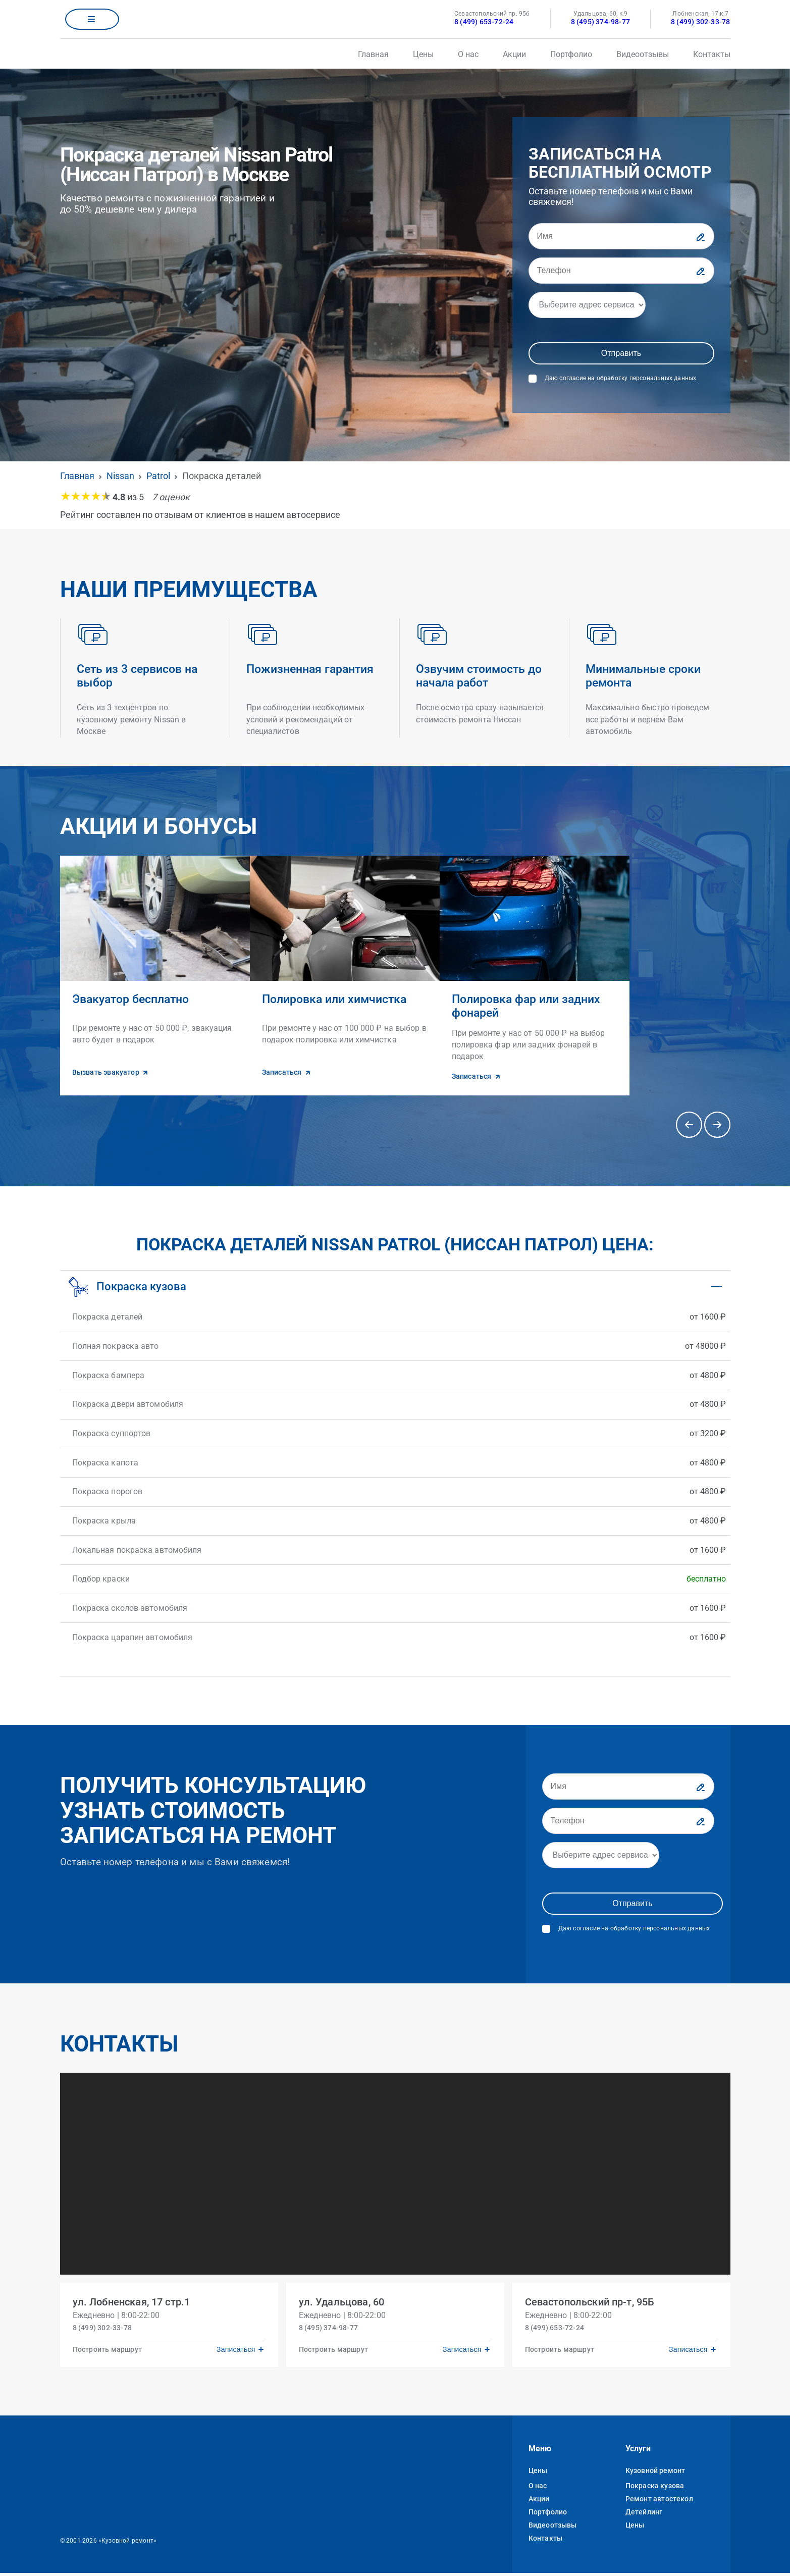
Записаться (232, 2349)
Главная (373, 54)
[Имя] (621, 236)
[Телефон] (621, 270)
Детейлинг (644, 2515)
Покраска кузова (654, 2489)
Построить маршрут (110, 2349)
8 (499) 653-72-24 (483, 22)
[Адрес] (587, 305)
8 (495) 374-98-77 (600, 22)
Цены (423, 54)
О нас (468, 54)
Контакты (711, 54)
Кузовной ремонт (655, 2473)
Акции (514, 54)
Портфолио (571, 54)
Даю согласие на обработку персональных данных (621, 378)
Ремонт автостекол (659, 2502)
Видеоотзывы (642, 54)
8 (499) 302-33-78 (700, 22)
